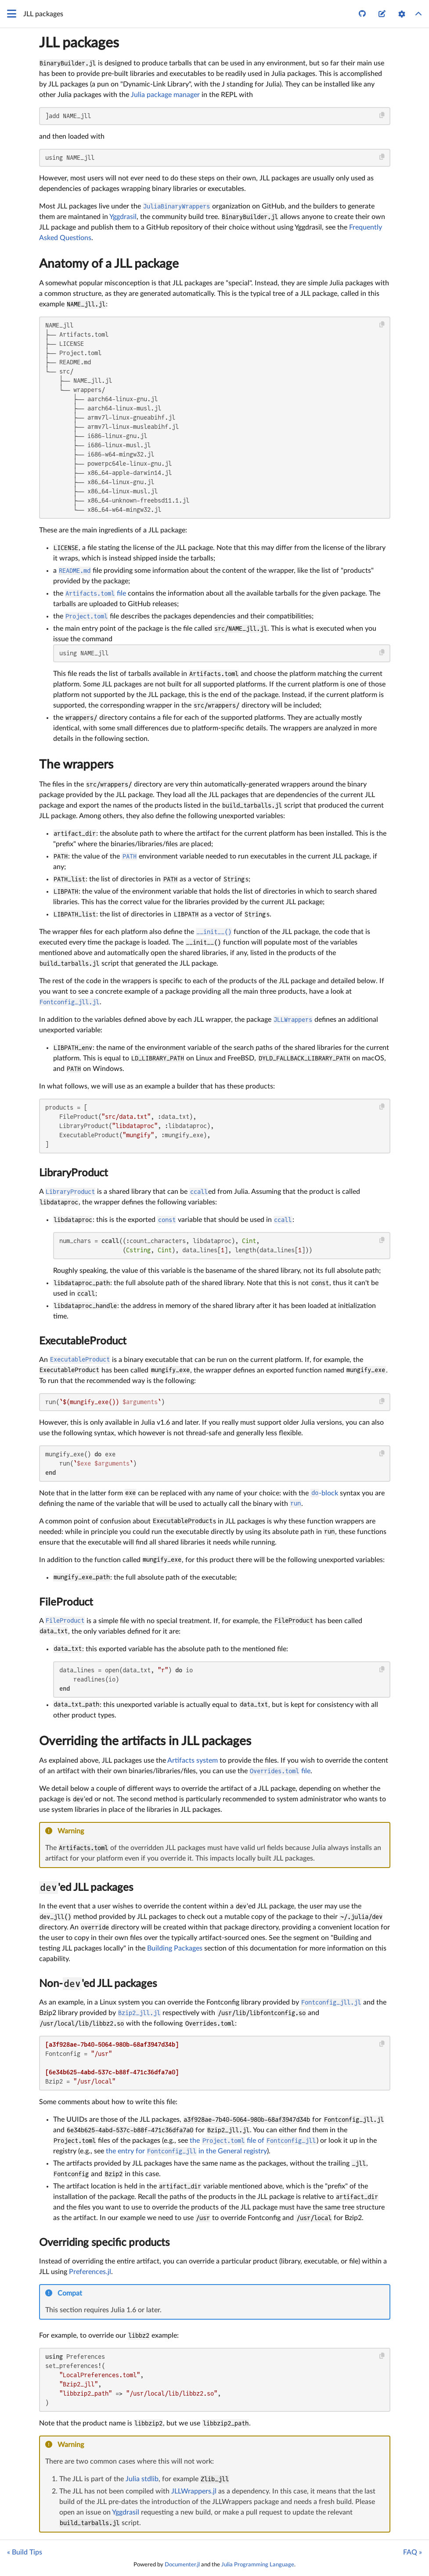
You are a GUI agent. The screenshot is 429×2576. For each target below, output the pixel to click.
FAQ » (412, 2552)
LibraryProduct (73, 1173)
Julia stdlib (142, 2479)
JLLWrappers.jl (193, 2491)
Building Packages (174, 1948)
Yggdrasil (123, 216)
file (95, 593)
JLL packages (79, 43)
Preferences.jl (90, 2271)
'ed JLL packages (86, 1888)
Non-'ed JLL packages (98, 1984)
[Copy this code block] (382, 115)
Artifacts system (192, 1760)
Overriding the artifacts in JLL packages (145, 1741)
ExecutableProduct (82, 1341)
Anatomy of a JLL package (109, 264)
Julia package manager (165, 94)
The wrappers (76, 764)
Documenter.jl (182, 2564)
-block (324, 1493)
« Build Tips (24, 2552)
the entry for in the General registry (186, 2151)
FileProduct (66, 1602)
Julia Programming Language (257, 2564)
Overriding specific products (104, 2243)
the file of (253, 2140)
